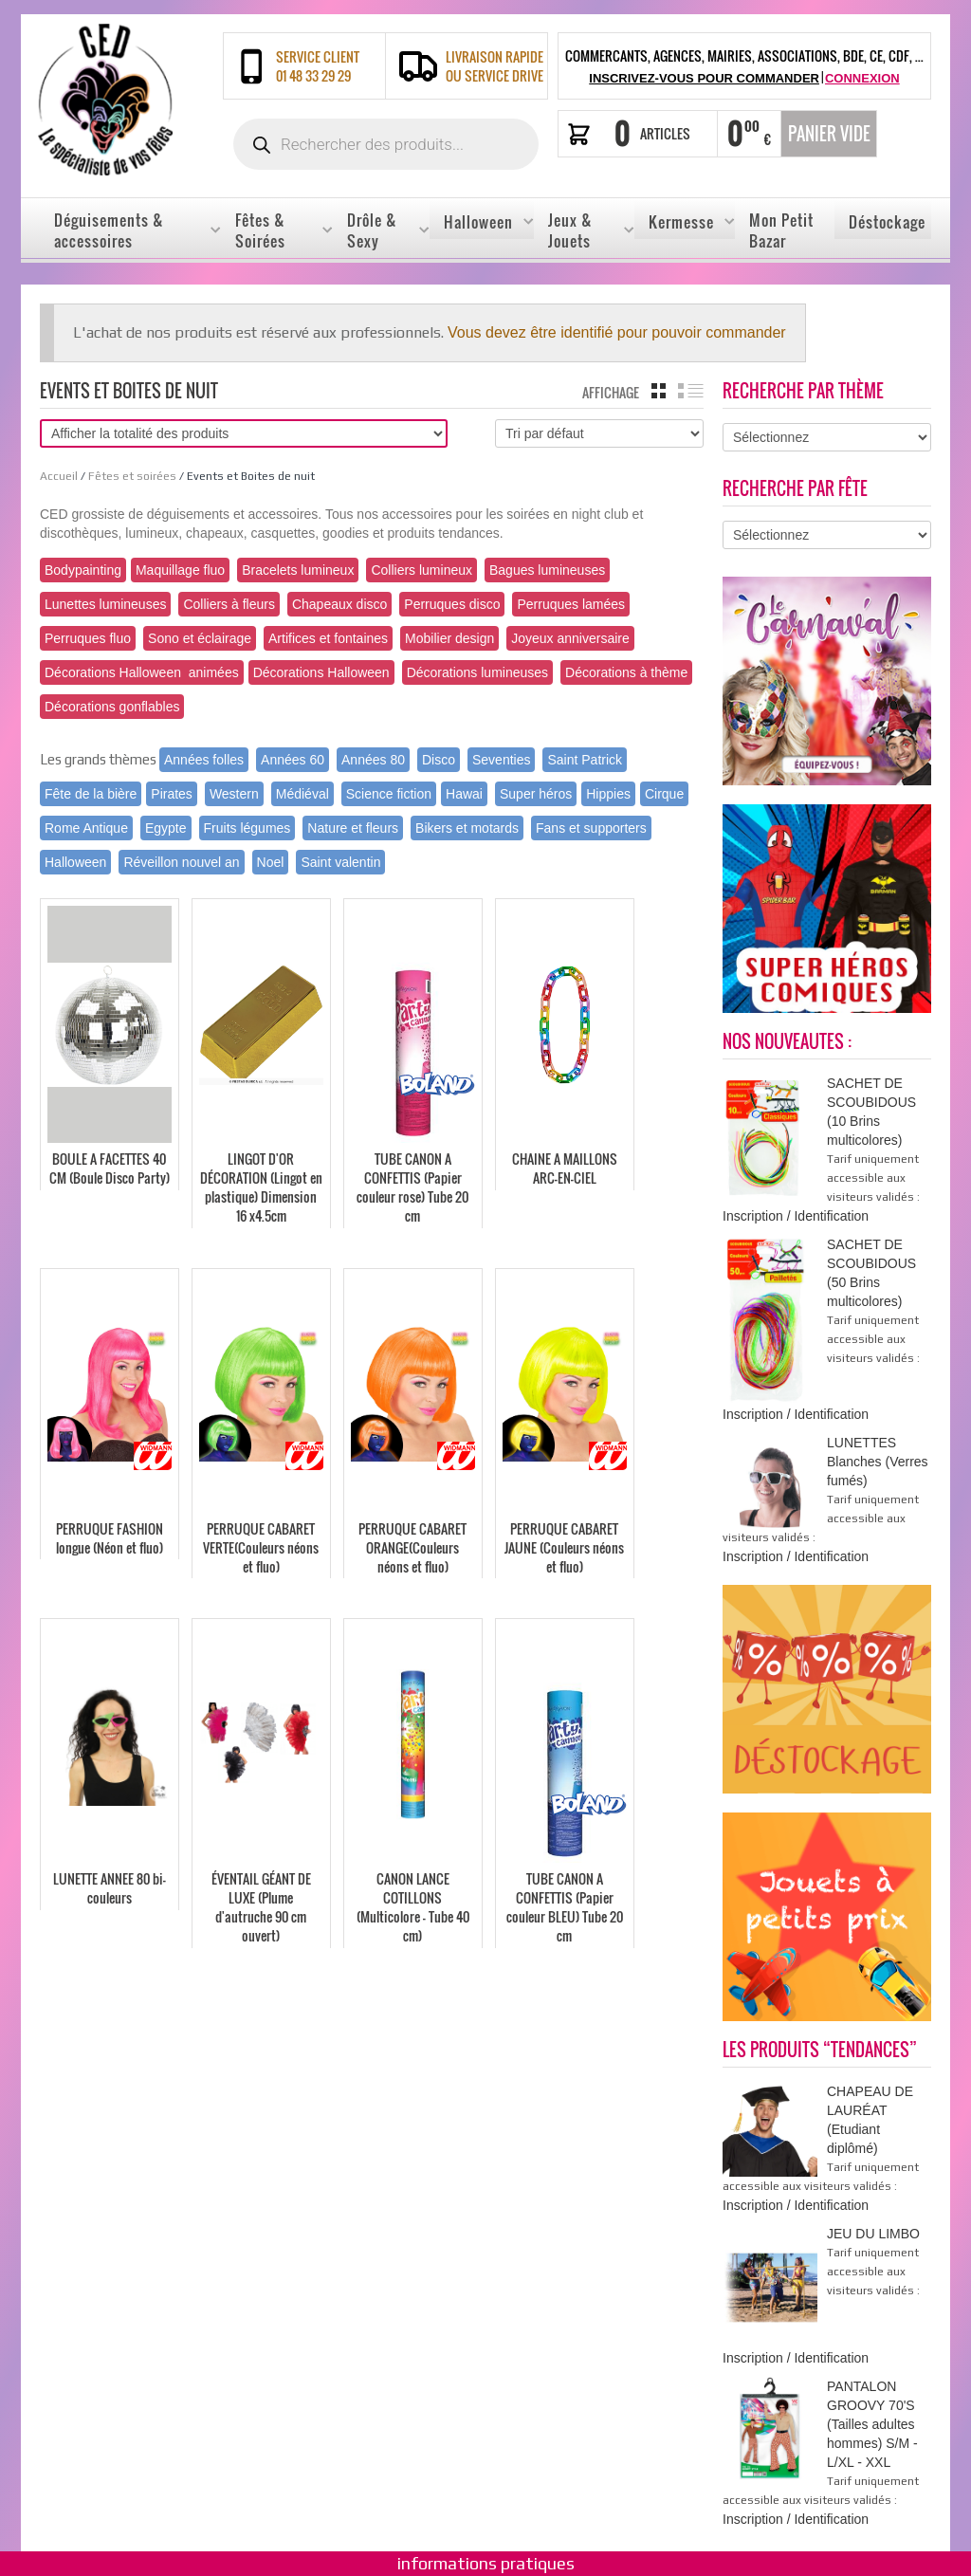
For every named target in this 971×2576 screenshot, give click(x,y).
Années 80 (373, 759)
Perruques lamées (571, 604)
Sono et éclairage (199, 638)
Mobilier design (449, 638)
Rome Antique (86, 828)
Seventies (501, 759)
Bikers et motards (467, 828)
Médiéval (302, 793)
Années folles (204, 759)
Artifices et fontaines (328, 638)
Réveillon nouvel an (181, 862)
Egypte (166, 828)
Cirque (664, 793)
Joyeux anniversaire (570, 638)
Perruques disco (452, 604)
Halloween (75, 862)
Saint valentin (340, 862)
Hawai (464, 793)
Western (234, 793)
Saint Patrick (584, 759)
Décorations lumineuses (477, 672)
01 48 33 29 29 (313, 75)
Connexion (862, 78)
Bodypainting (83, 570)
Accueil (59, 476)
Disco (438, 759)
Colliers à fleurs (228, 604)
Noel (270, 862)
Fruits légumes (247, 828)
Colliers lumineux (421, 570)
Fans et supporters (591, 828)
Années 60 (292, 759)
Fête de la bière (91, 793)
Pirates (171, 793)
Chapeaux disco (339, 604)
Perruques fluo (88, 638)
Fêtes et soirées (132, 476)
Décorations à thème (626, 672)
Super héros (536, 793)
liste (691, 390)
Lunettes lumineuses (105, 604)
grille (658, 390)
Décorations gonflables (112, 706)
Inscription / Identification (796, 1216)
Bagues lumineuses (547, 570)
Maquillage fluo (180, 570)
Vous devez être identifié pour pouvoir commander (617, 332)
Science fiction (388, 793)
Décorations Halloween (321, 672)
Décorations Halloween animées (142, 672)
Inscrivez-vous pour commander (704, 78)
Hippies (608, 793)
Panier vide (829, 133)
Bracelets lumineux (298, 570)
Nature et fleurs (352, 828)
